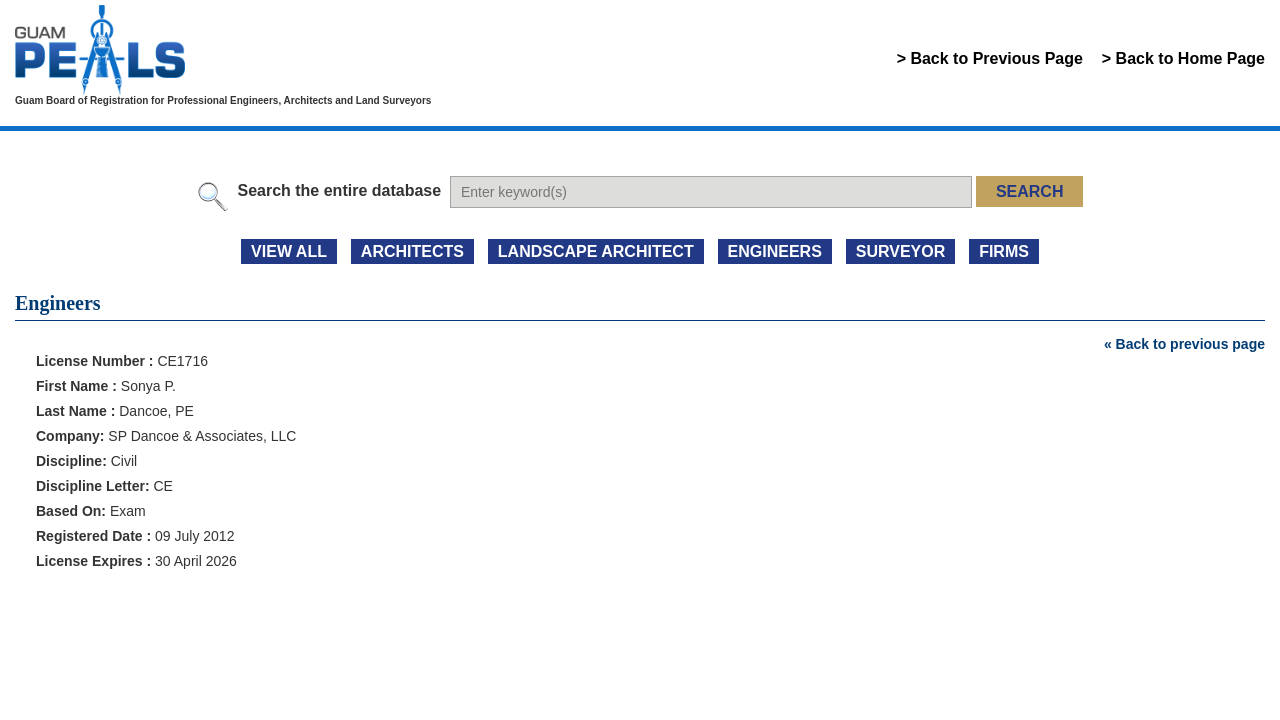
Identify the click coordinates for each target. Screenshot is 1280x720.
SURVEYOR (901, 251)
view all (289, 251)
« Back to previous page (1184, 344)
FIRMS (1004, 251)
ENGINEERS (775, 251)
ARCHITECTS (412, 251)
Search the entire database (339, 190)
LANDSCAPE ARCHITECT (596, 251)
